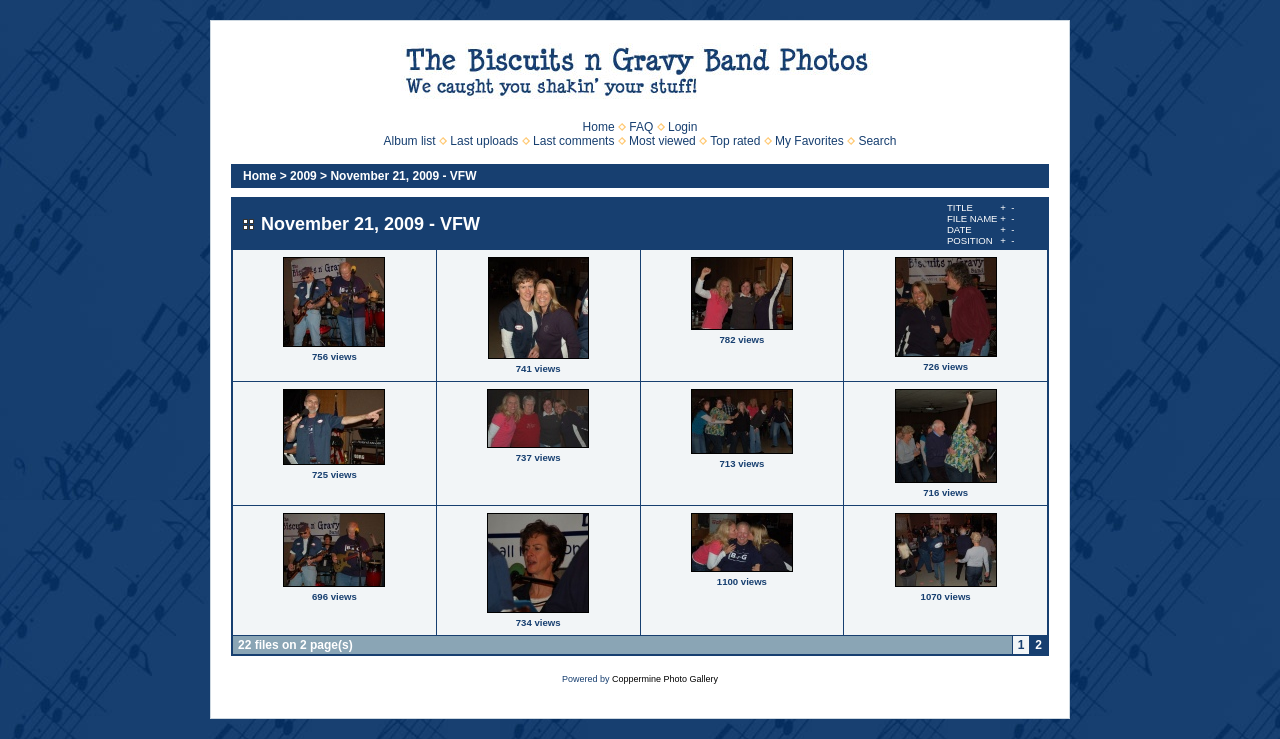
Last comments (573, 141)
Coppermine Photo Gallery (665, 679)
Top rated (735, 141)
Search (877, 141)
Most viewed (662, 141)
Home (599, 127)
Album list (410, 141)
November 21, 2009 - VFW (403, 176)
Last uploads (484, 141)
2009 (303, 176)
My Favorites (809, 141)
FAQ (641, 127)
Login (682, 127)
